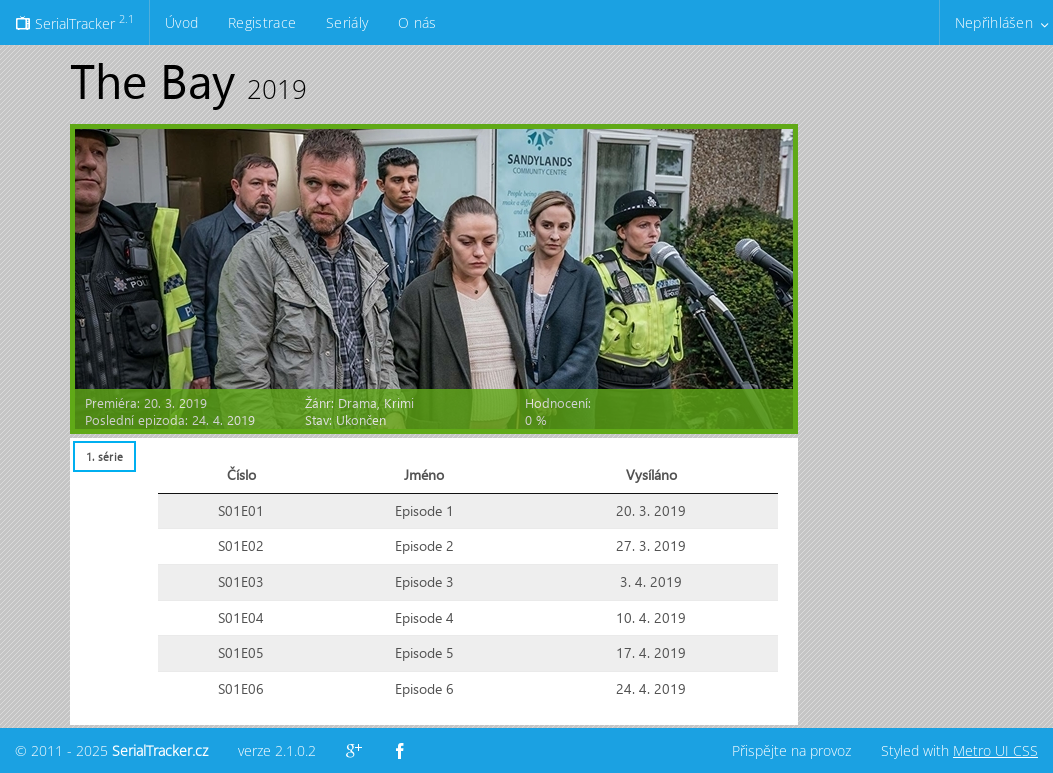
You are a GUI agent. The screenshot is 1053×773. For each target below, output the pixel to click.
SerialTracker (74, 22)
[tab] (104, 456)
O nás (417, 22)
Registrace (262, 22)
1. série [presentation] (104, 456)
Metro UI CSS (995, 750)
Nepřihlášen (994, 22)
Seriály (347, 22)
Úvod (181, 22)
